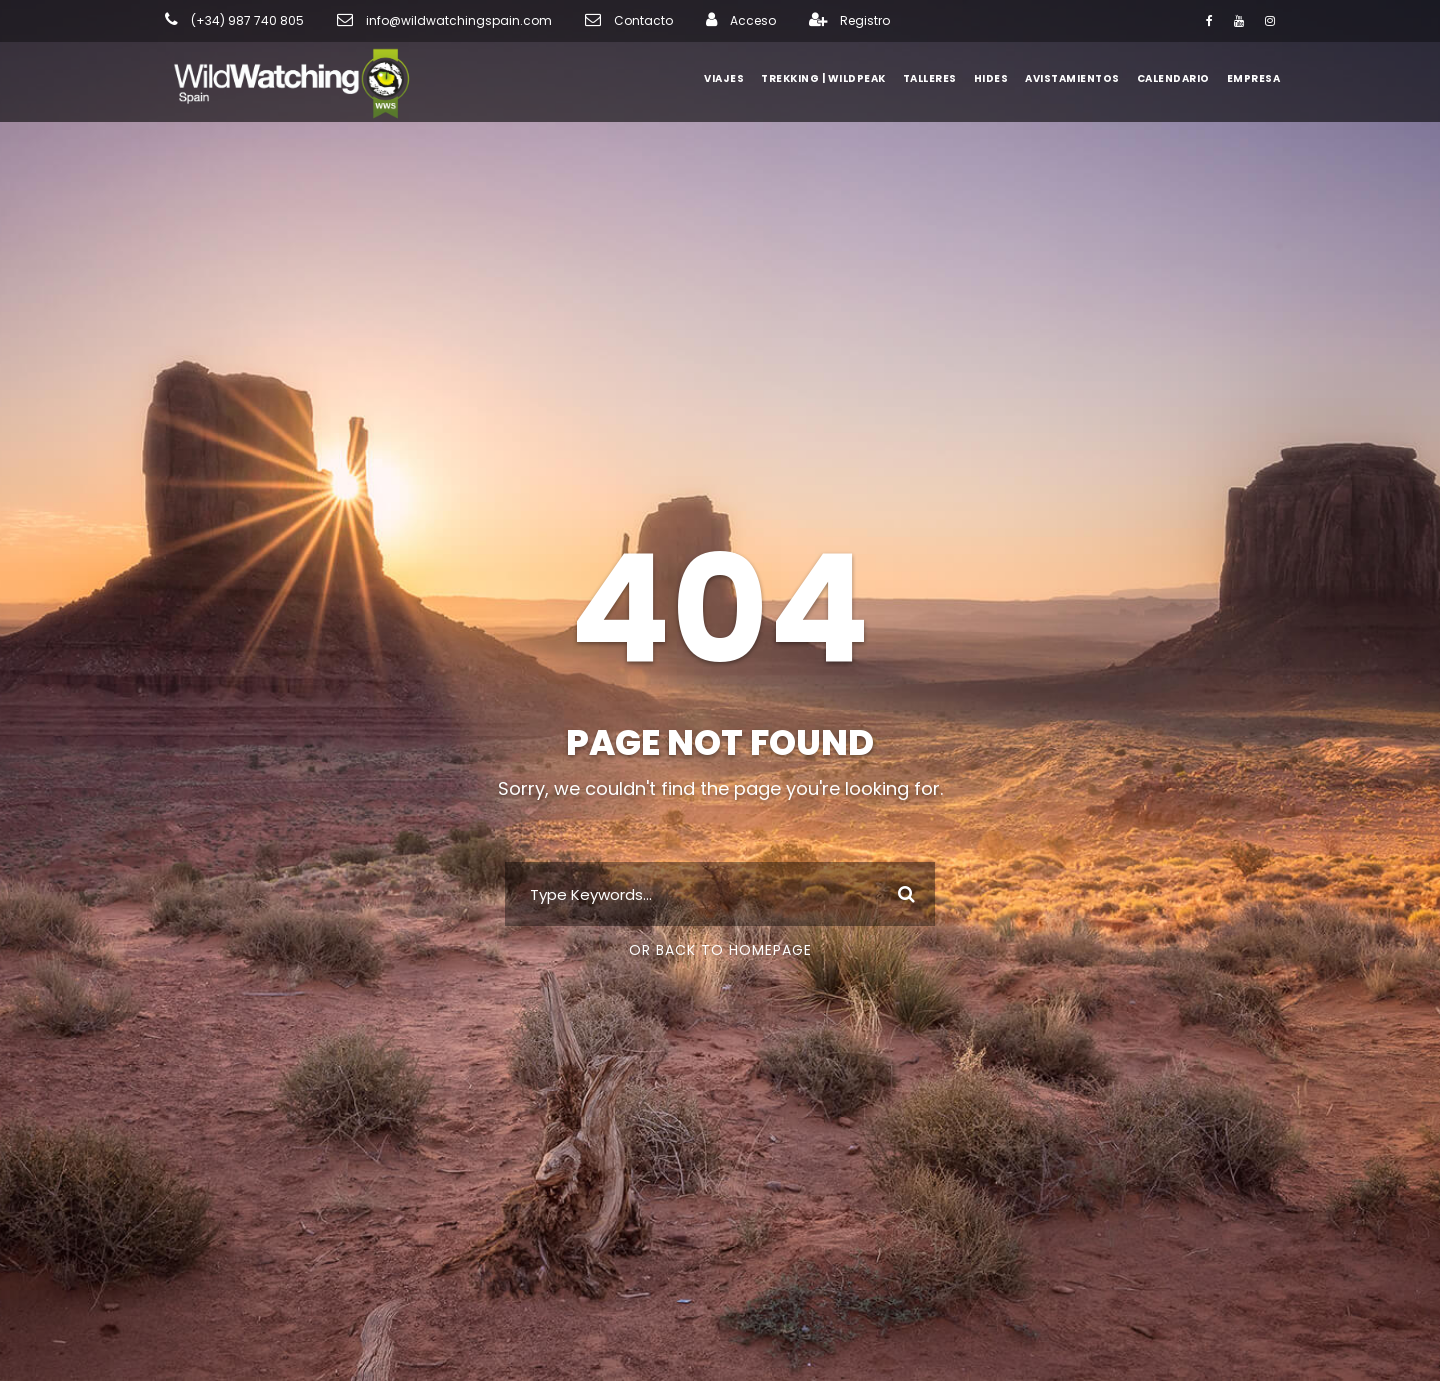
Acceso (693, 21)
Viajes (734, 78)
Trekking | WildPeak (832, 78)
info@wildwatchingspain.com (429, 21)
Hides (1000, 78)
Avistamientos (1077, 78)
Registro (800, 21)
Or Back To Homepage (720, 950)
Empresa (1253, 78)
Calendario (1174, 78)
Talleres (939, 78)
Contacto (593, 21)
